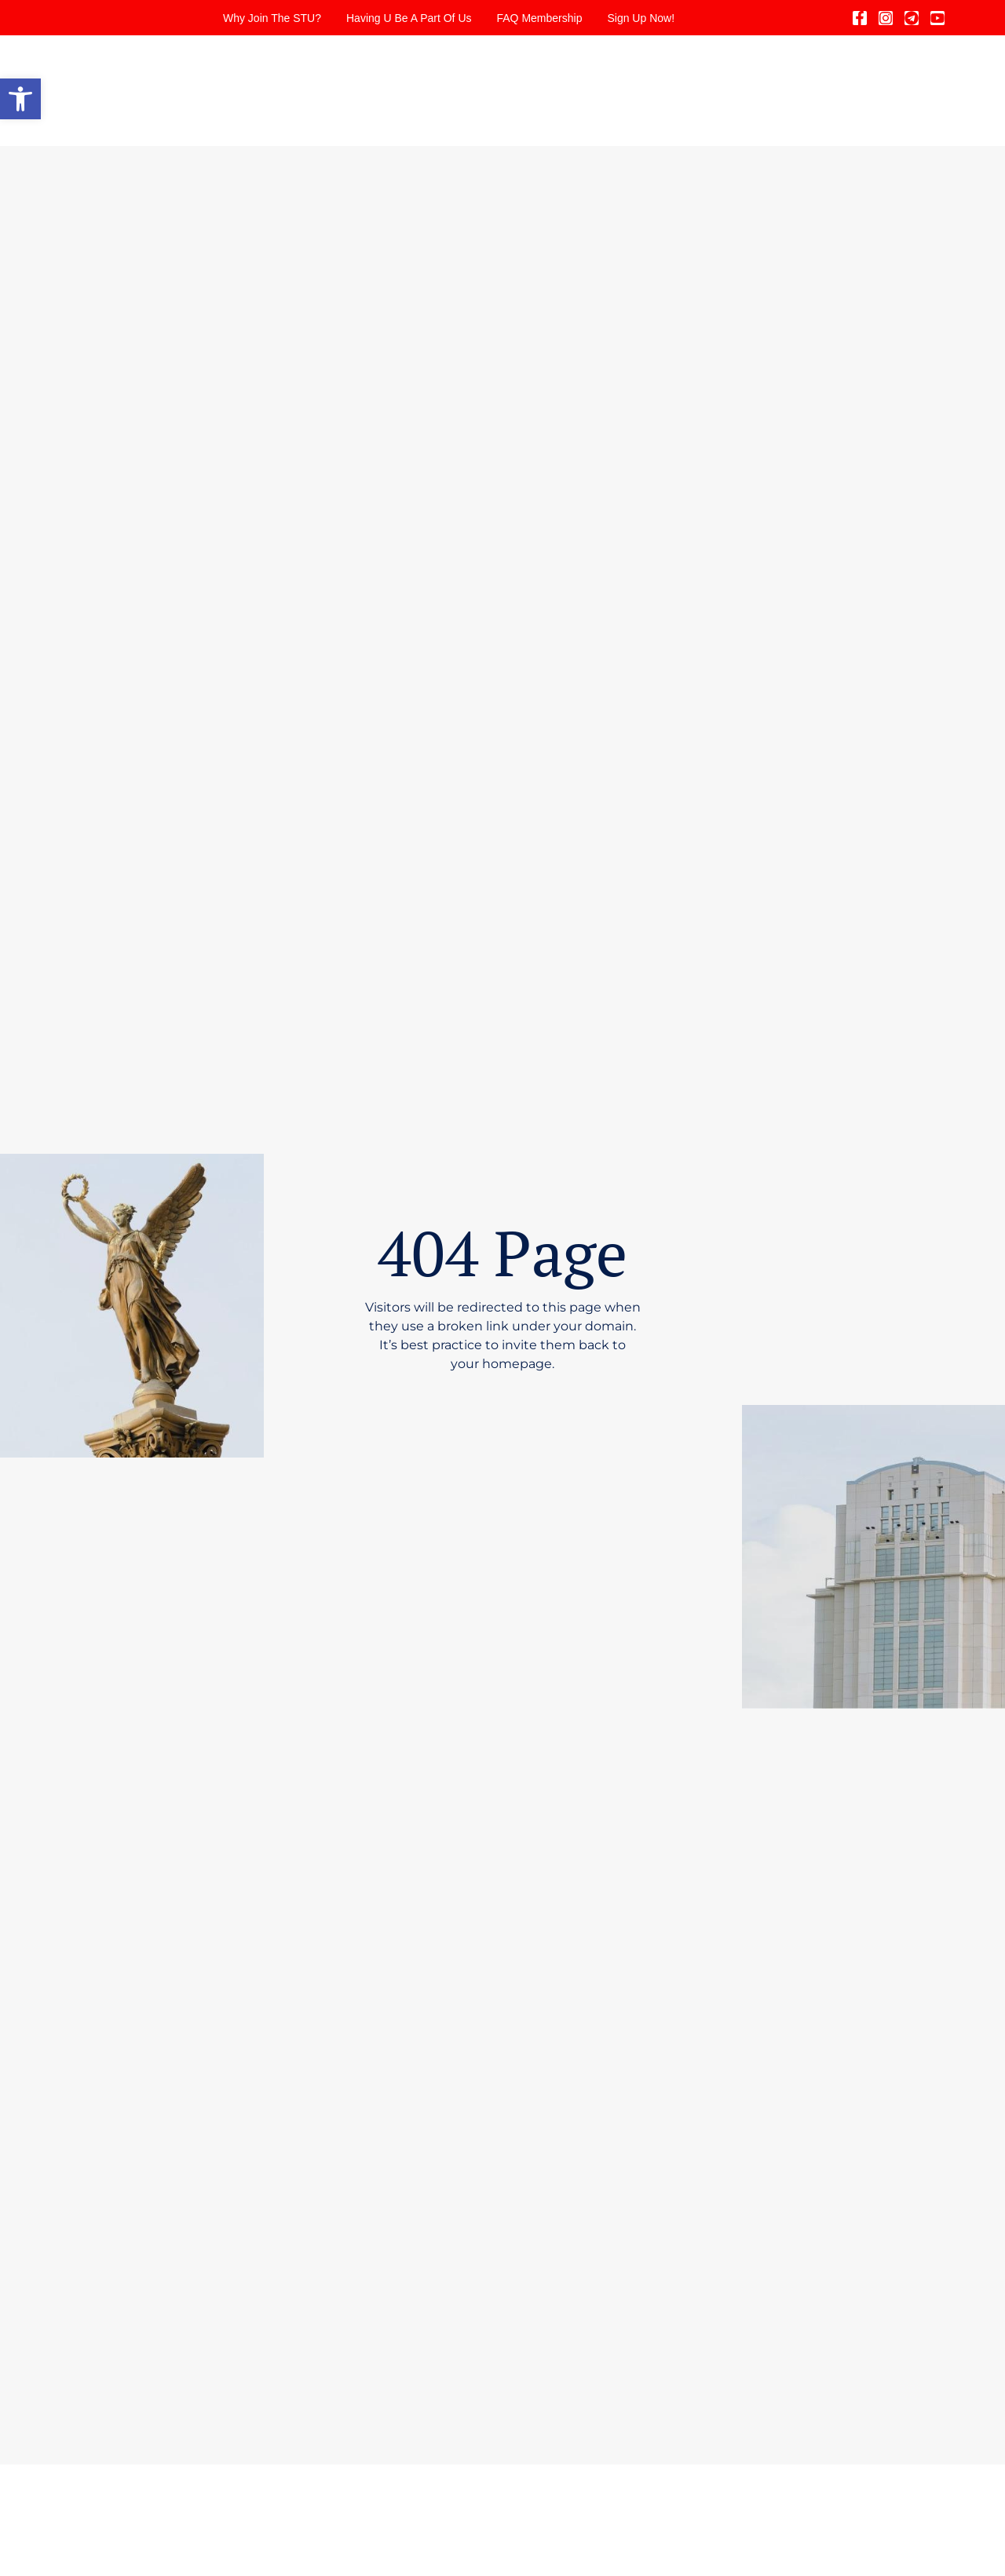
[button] (20, 98)
